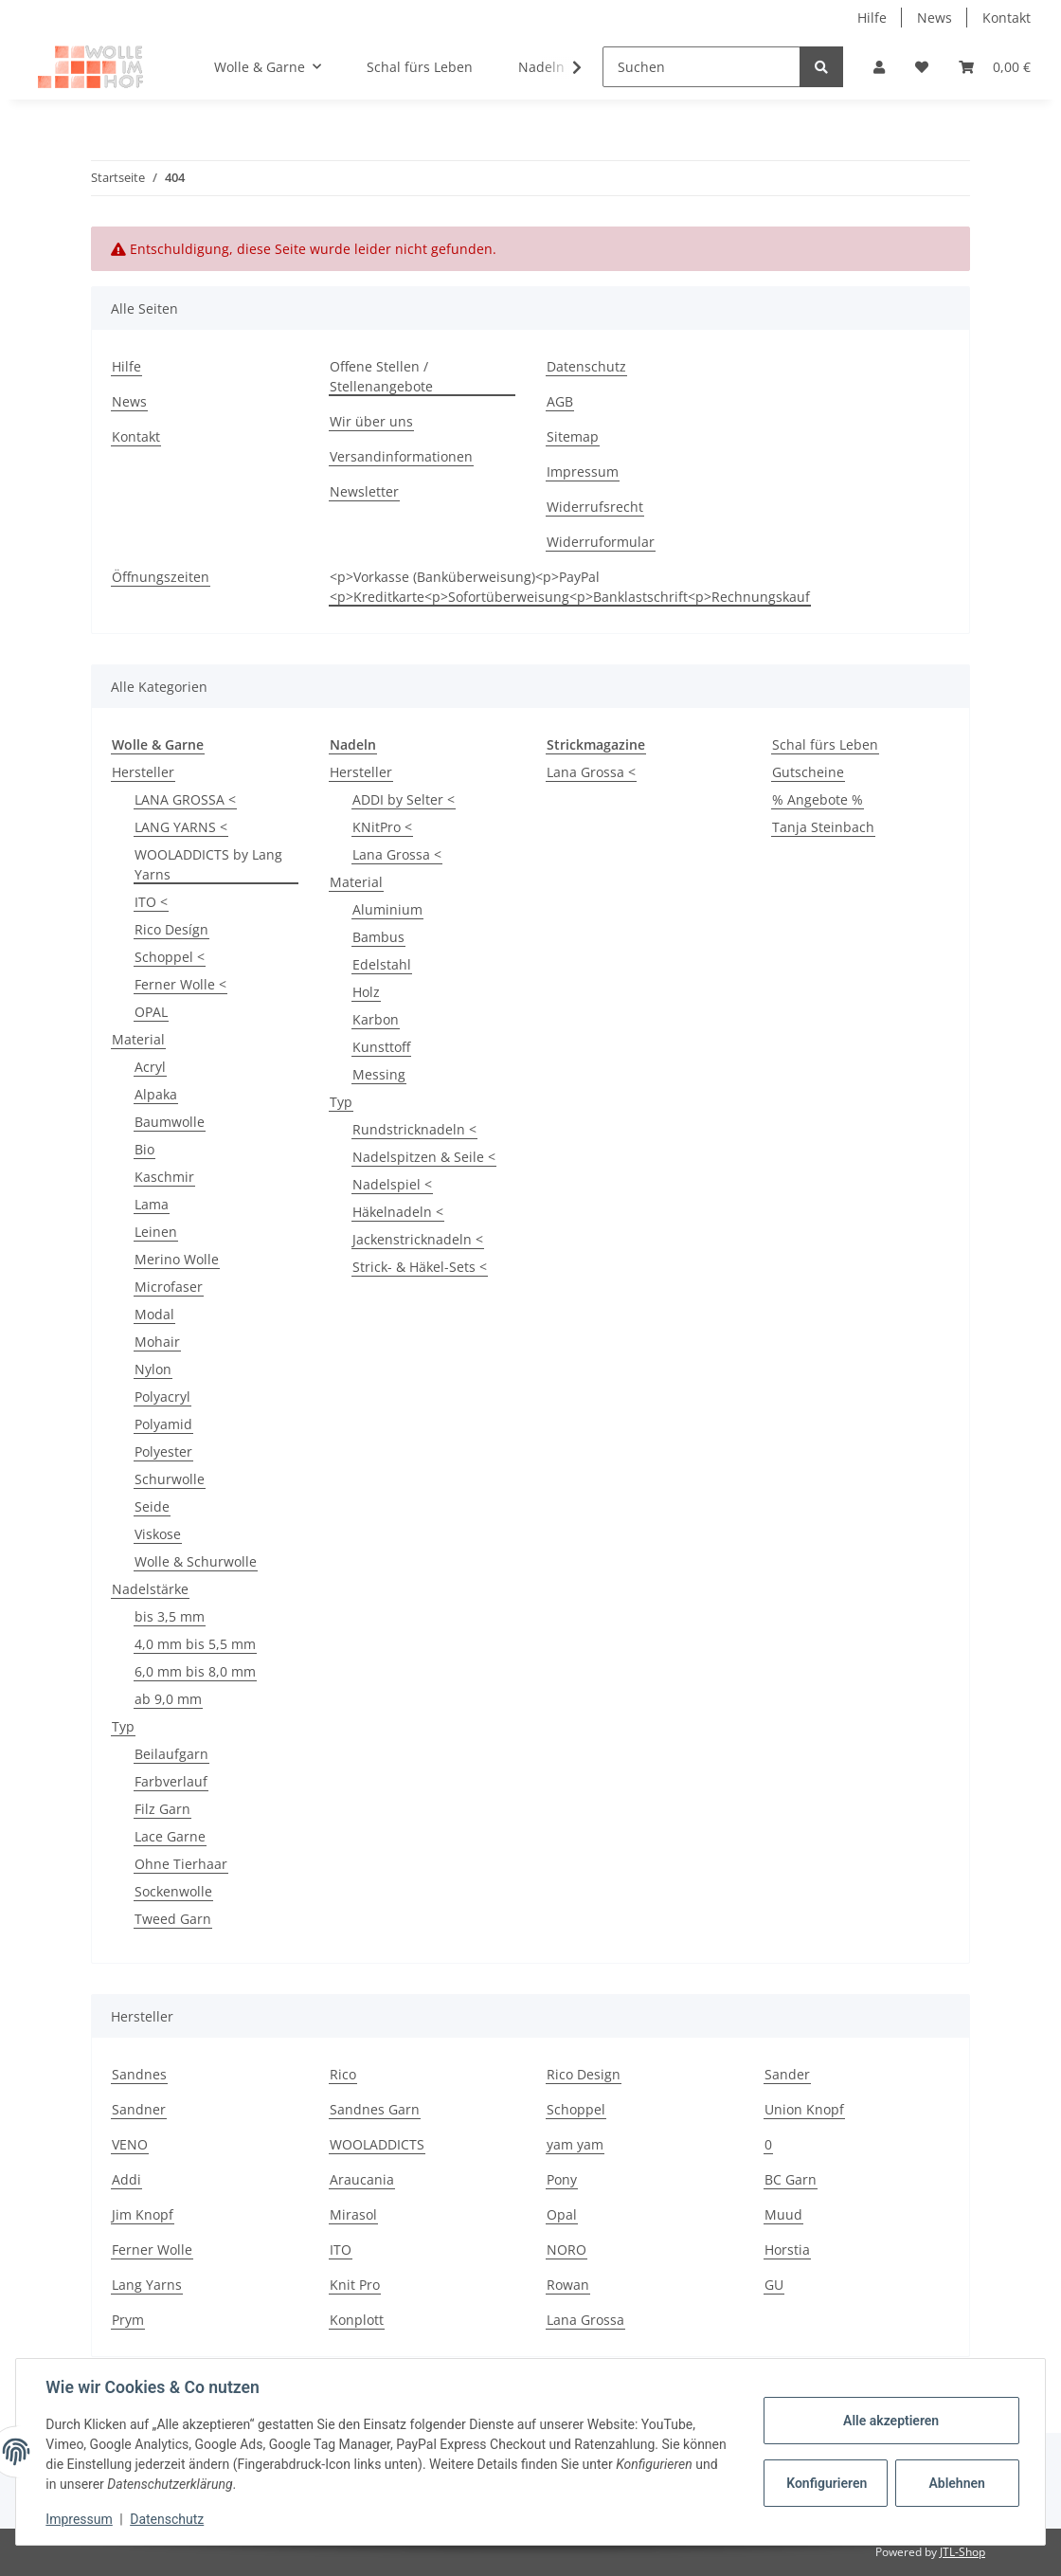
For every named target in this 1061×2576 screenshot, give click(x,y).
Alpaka (156, 1094)
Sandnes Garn (375, 2109)
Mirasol (353, 2214)
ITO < (151, 902)
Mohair (157, 1342)
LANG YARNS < (181, 827)
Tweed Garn (173, 1919)
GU (773, 2285)
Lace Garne (170, 1836)
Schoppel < (170, 957)
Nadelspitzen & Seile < (423, 1157)
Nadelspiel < (392, 1184)
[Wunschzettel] (922, 67)
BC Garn (790, 2179)
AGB (560, 401)
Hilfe (872, 18)
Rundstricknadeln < (414, 1129)
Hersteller (143, 772)
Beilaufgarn (171, 1754)
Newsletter (364, 491)
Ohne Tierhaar (181, 1864)
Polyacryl (162, 1397)
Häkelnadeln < (397, 1212)
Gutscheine (808, 772)
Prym (128, 2320)
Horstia (787, 2249)
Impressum (583, 472)
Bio (144, 1149)
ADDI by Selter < (403, 799)
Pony (562, 2179)
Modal (154, 1314)
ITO (340, 2249)
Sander (787, 2074)
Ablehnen (956, 2483)
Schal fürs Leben (825, 744)
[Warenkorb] (995, 67)
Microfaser (169, 1287)
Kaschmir (164, 1177)
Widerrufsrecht (595, 507)
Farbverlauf (171, 1781)
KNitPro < (382, 827)
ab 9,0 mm (168, 1699)
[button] (879, 67)
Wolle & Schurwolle (196, 1561)
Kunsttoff (381, 1047)
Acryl (150, 1067)
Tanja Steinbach (823, 827)
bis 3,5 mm (170, 1616)
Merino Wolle (177, 1259)
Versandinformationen (401, 456)
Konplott (357, 2320)
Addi (126, 2179)
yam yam (575, 2144)
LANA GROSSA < (185, 799)
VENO (130, 2144)
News (934, 18)
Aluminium (387, 909)
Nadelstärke (150, 1589)
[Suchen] (701, 66)
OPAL (151, 1012)
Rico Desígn (171, 929)
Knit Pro (355, 2285)
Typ (123, 1726)
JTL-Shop (962, 2552)
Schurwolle (170, 1479)
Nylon (153, 1369)
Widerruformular (601, 542)
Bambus (378, 937)
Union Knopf (804, 2109)
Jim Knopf (142, 2214)
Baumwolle (170, 1122)
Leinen (156, 1232)
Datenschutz (586, 366)
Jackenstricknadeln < (417, 1239)
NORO (566, 2249)
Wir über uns (371, 421)
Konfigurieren (826, 2483)
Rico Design (583, 2074)
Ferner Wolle (152, 2249)
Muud (783, 2214)
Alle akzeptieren (890, 2420)
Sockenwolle (173, 1891)
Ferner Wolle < (180, 984)
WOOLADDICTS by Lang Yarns (208, 864)
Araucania (362, 2179)
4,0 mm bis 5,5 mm (195, 1644)
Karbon (375, 1019)
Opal (562, 2214)
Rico (343, 2074)
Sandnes (139, 2074)
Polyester (163, 1451)
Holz (366, 992)
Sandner (139, 2109)
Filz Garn (162, 1809)
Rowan (568, 2285)
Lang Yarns (147, 2285)
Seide (152, 1506)
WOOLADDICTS (377, 2144)
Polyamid (163, 1424)
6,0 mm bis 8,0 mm (195, 1671)
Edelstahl (381, 964)
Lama (152, 1204)
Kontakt (1006, 18)
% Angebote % (817, 799)
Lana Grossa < (396, 854)
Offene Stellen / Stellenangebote (381, 376)
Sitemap (573, 436)
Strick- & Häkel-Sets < (419, 1267)
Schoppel (576, 2109)
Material (138, 1039)
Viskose (158, 1534)
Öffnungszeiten (160, 577)
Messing (378, 1074)
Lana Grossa (585, 2320)
